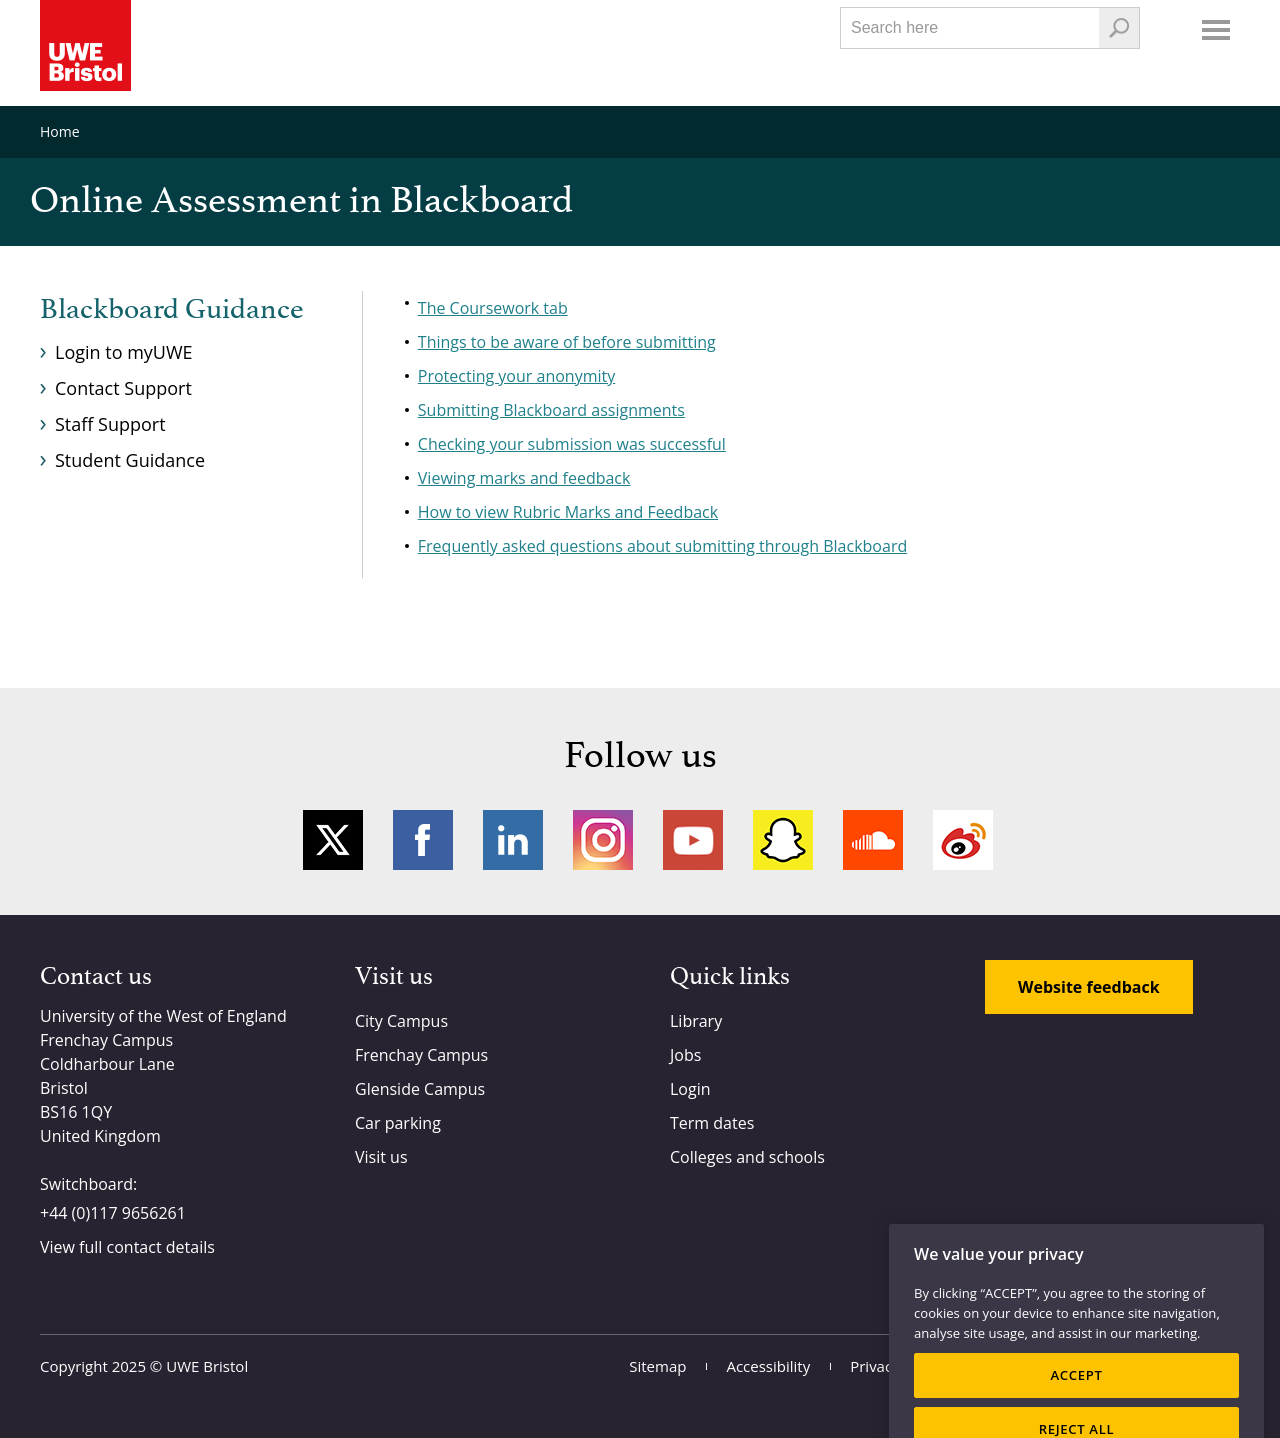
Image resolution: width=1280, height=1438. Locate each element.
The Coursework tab (493, 308)
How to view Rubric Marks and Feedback (568, 512)
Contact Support (123, 388)
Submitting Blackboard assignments (551, 410)
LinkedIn (513, 840)
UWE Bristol (207, 1366)
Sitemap (657, 1366)
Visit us (381, 1157)
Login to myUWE (124, 352)
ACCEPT (1076, 1397)
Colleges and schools (747, 1157)
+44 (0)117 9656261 (113, 1213)
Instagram (603, 840)
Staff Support (110, 424)
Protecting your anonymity (516, 376)
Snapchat (783, 840)
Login (690, 1089)
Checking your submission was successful (572, 444)
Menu (1216, 30)
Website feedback (1089, 987)
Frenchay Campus (421, 1055)
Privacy (874, 1366)
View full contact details (127, 1247)
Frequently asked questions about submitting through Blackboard (662, 546)
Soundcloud (873, 840)
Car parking (398, 1123)
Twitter (333, 840)
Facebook (423, 840)
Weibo (963, 840)
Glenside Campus (420, 1089)
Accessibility (768, 1366)
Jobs (685, 1055)
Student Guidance (130, 460)
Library (696, 1021)
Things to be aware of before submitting (567, 342)
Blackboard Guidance (172, 310)
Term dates (712, 1123)
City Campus (401, 1021)
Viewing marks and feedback (524, 478)
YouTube (693, 840)
